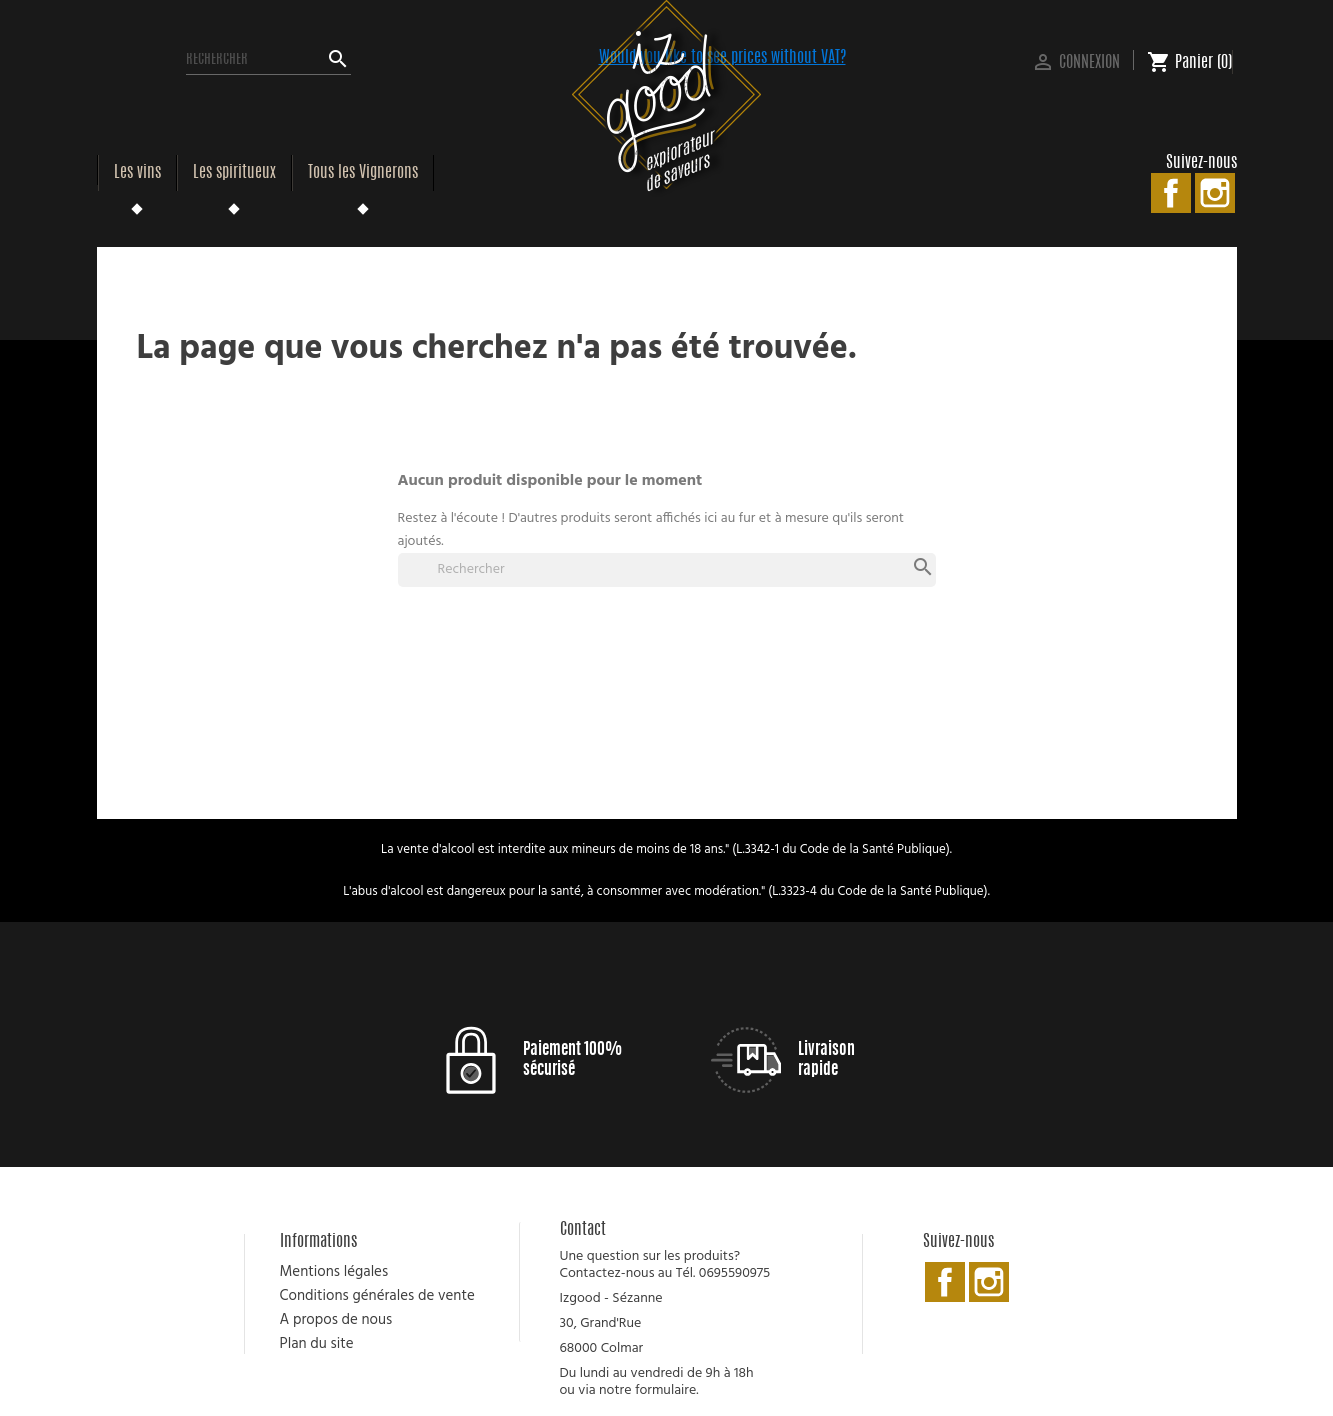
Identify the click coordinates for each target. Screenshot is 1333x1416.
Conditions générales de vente (377, 1296)
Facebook (1171, 193)
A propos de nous (336, 1320)
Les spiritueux (234, 173)
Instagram (1215, 193)
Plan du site (317, 1344)
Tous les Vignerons (363, 173)
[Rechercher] (268, 60)
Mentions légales (334, 1272)
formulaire (665, 1390)
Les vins (137, 173)
